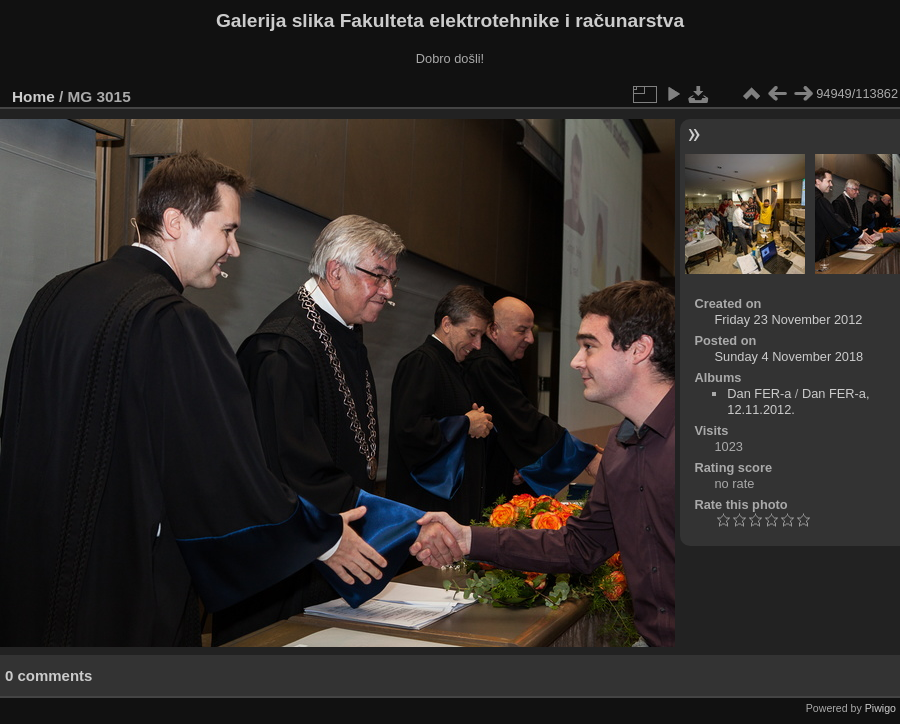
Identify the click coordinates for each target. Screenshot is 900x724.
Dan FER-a (759, 393)
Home (33, 96)
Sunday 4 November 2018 (789, 356)
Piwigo (880, 708)
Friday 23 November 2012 (789, 319)
